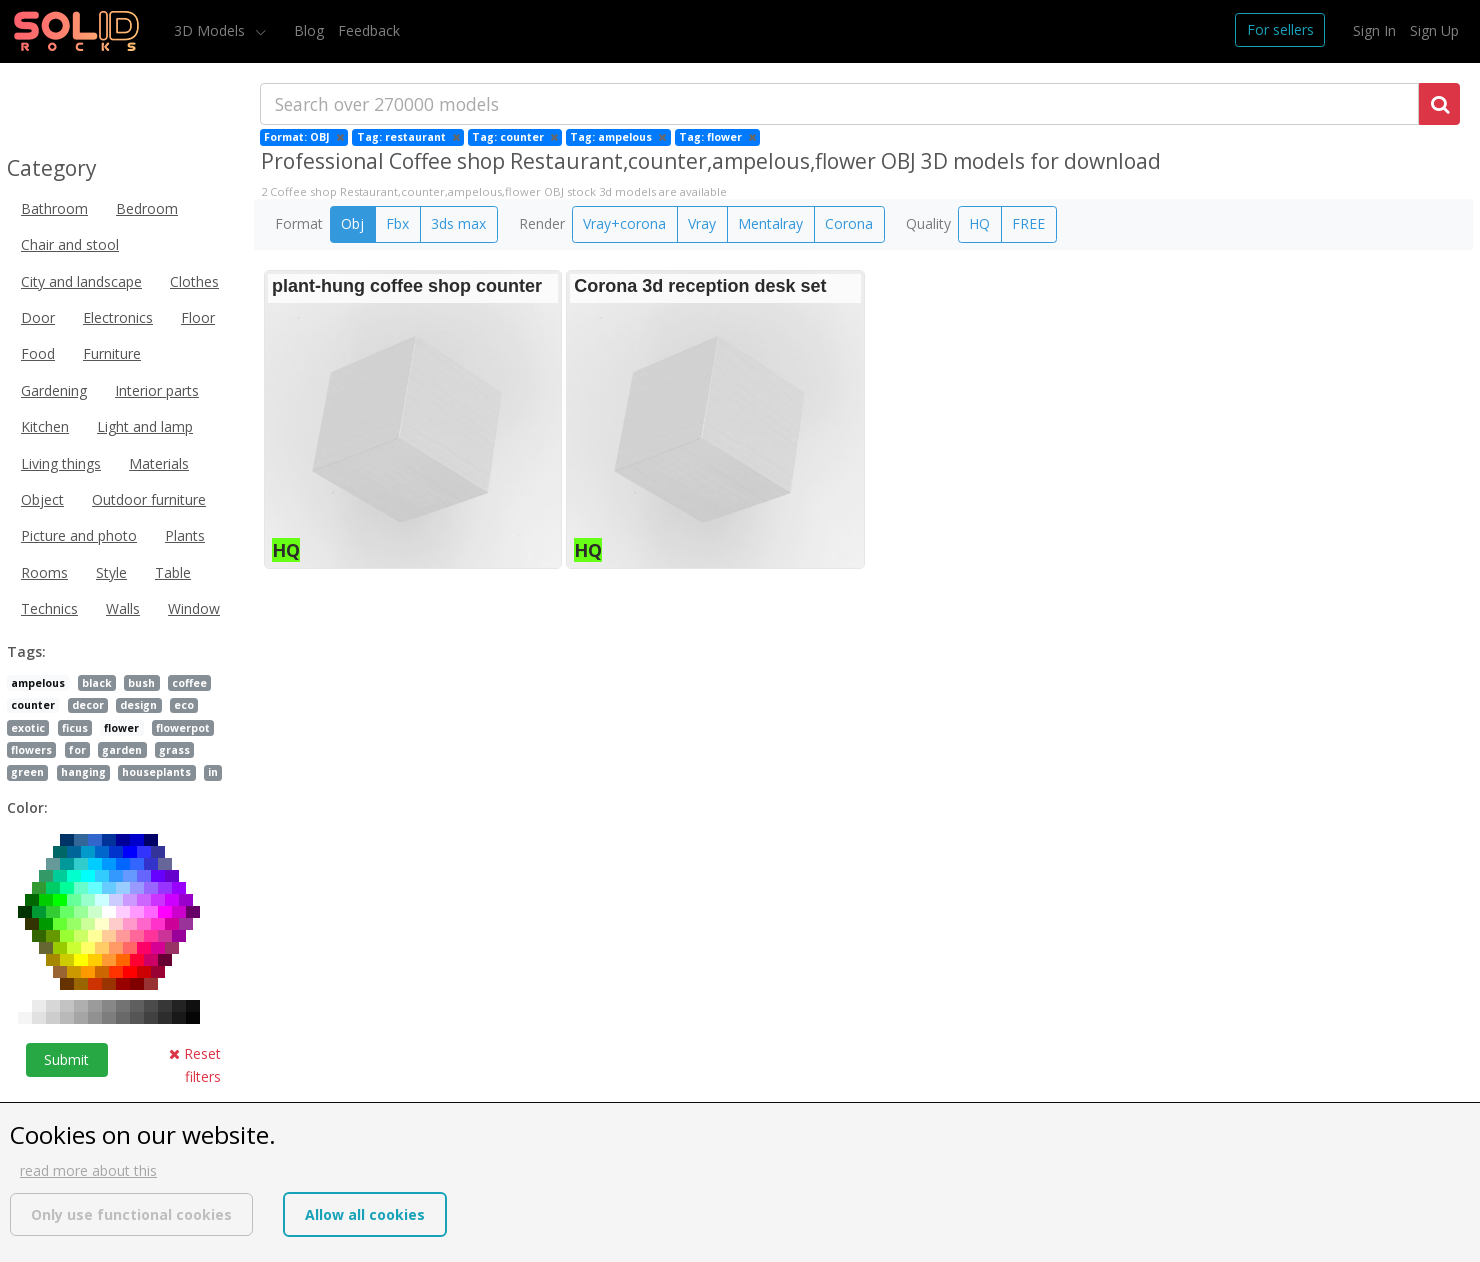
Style (111, 572)
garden (122, 750)
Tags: (26, 651)
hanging (83, 772)
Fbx (397, 223)
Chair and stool (70, 244)
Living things (61, 463)
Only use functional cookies (131, 1214)
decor (88, 705)
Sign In (1374, 30)
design (138, 705)
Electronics (118, 317)
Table (173, 572)
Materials (159, 463)
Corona (849, 223)
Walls (123, 608)
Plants (185, 535)
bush (141, 683)
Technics (49, 608)
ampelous (38, 683)
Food (38, 353)
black (97, 683)
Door (38, 317)
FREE (1028, 223)
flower (121, 728)
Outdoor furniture (149, 499)
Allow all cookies (365, 1214)
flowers (31, 750)
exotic (28, 728)
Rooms (44, 572)
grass (174, 750)
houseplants (156, 772)
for (77, 750)
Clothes (194, 281)
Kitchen (45, 426)
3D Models (211, 30)
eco (184, 705)
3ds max (458, 223)
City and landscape (81, 281)
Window (194, 608)
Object (42, 499)
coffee (189, 683)
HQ (979, 223)
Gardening (54, 390)
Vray (702, 223)
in (213, 772)
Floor (198, 317)
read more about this (88, 1170)
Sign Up (1434, 30)
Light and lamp (145, 426)
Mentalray (770, 223)
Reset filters (195, 1064)
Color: (27, 807)
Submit (66, 1059)
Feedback (369, 30)
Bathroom (54, 208)
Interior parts (157, 390)
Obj (352, 223)
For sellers (1280, 29)
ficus (75, 728)
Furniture (112, 353)
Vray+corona (624, 223)
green (27, 772)
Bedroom (147, 208)
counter (33, 705)
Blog (309, 30)
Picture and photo (79, 535)
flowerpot (183, 728)
